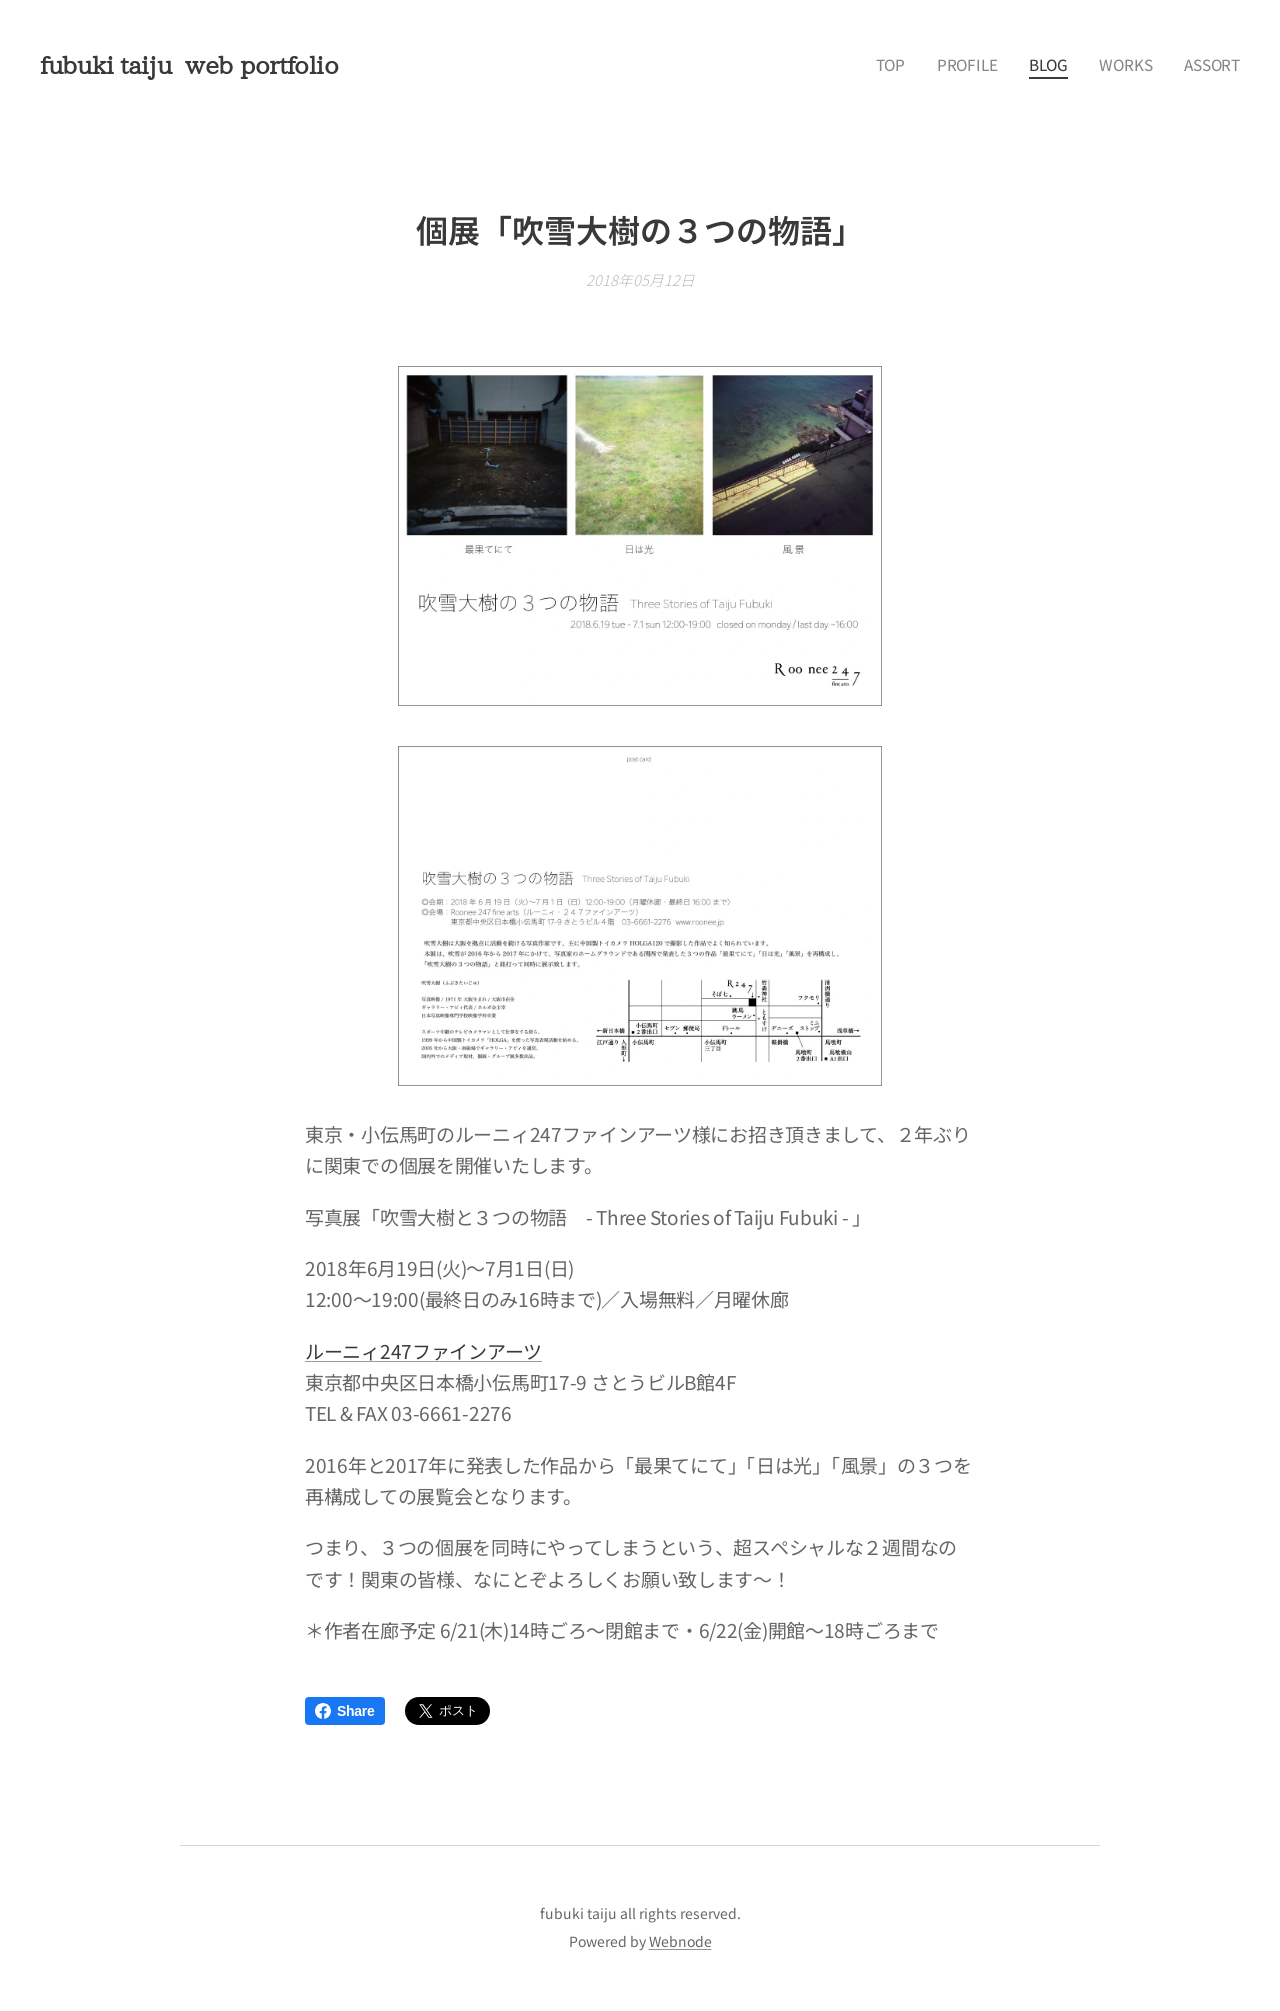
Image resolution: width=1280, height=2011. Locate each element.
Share (345, 1711)
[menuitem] (916, 65)
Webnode (680, 1941)
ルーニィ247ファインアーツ (423, 1350)
